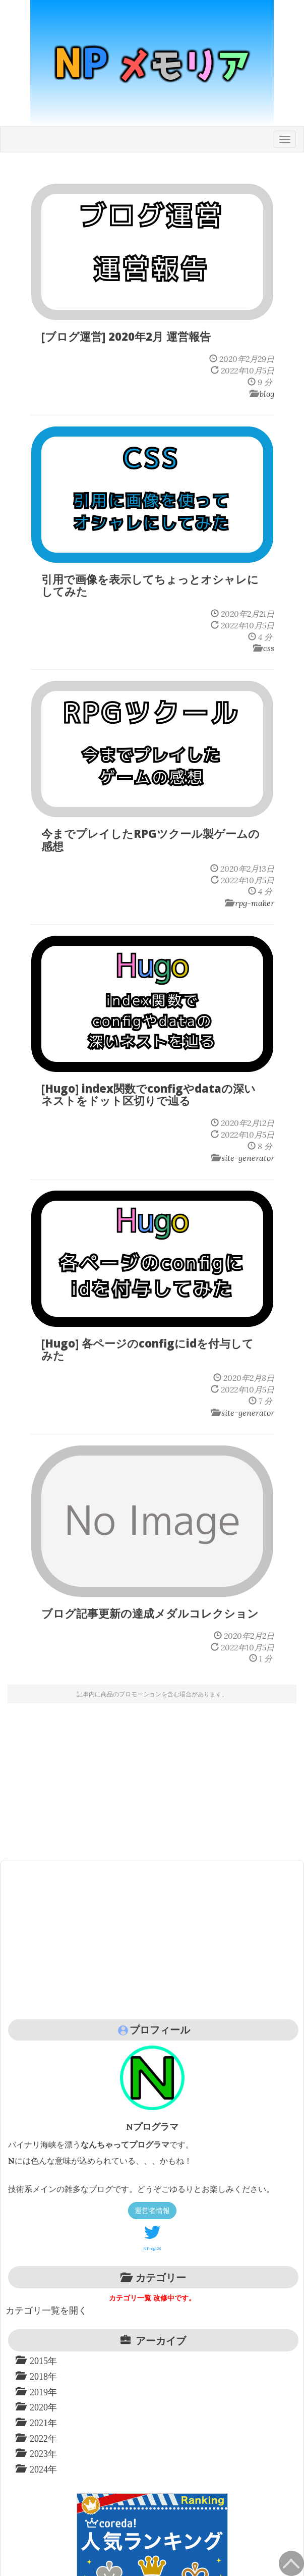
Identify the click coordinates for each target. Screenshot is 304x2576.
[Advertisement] (152, 1779)
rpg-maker (254, 903)
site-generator (247, 1158)
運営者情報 (152, 2210)
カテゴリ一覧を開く (46, 2310)
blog (267, 394)
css (268, 648)
